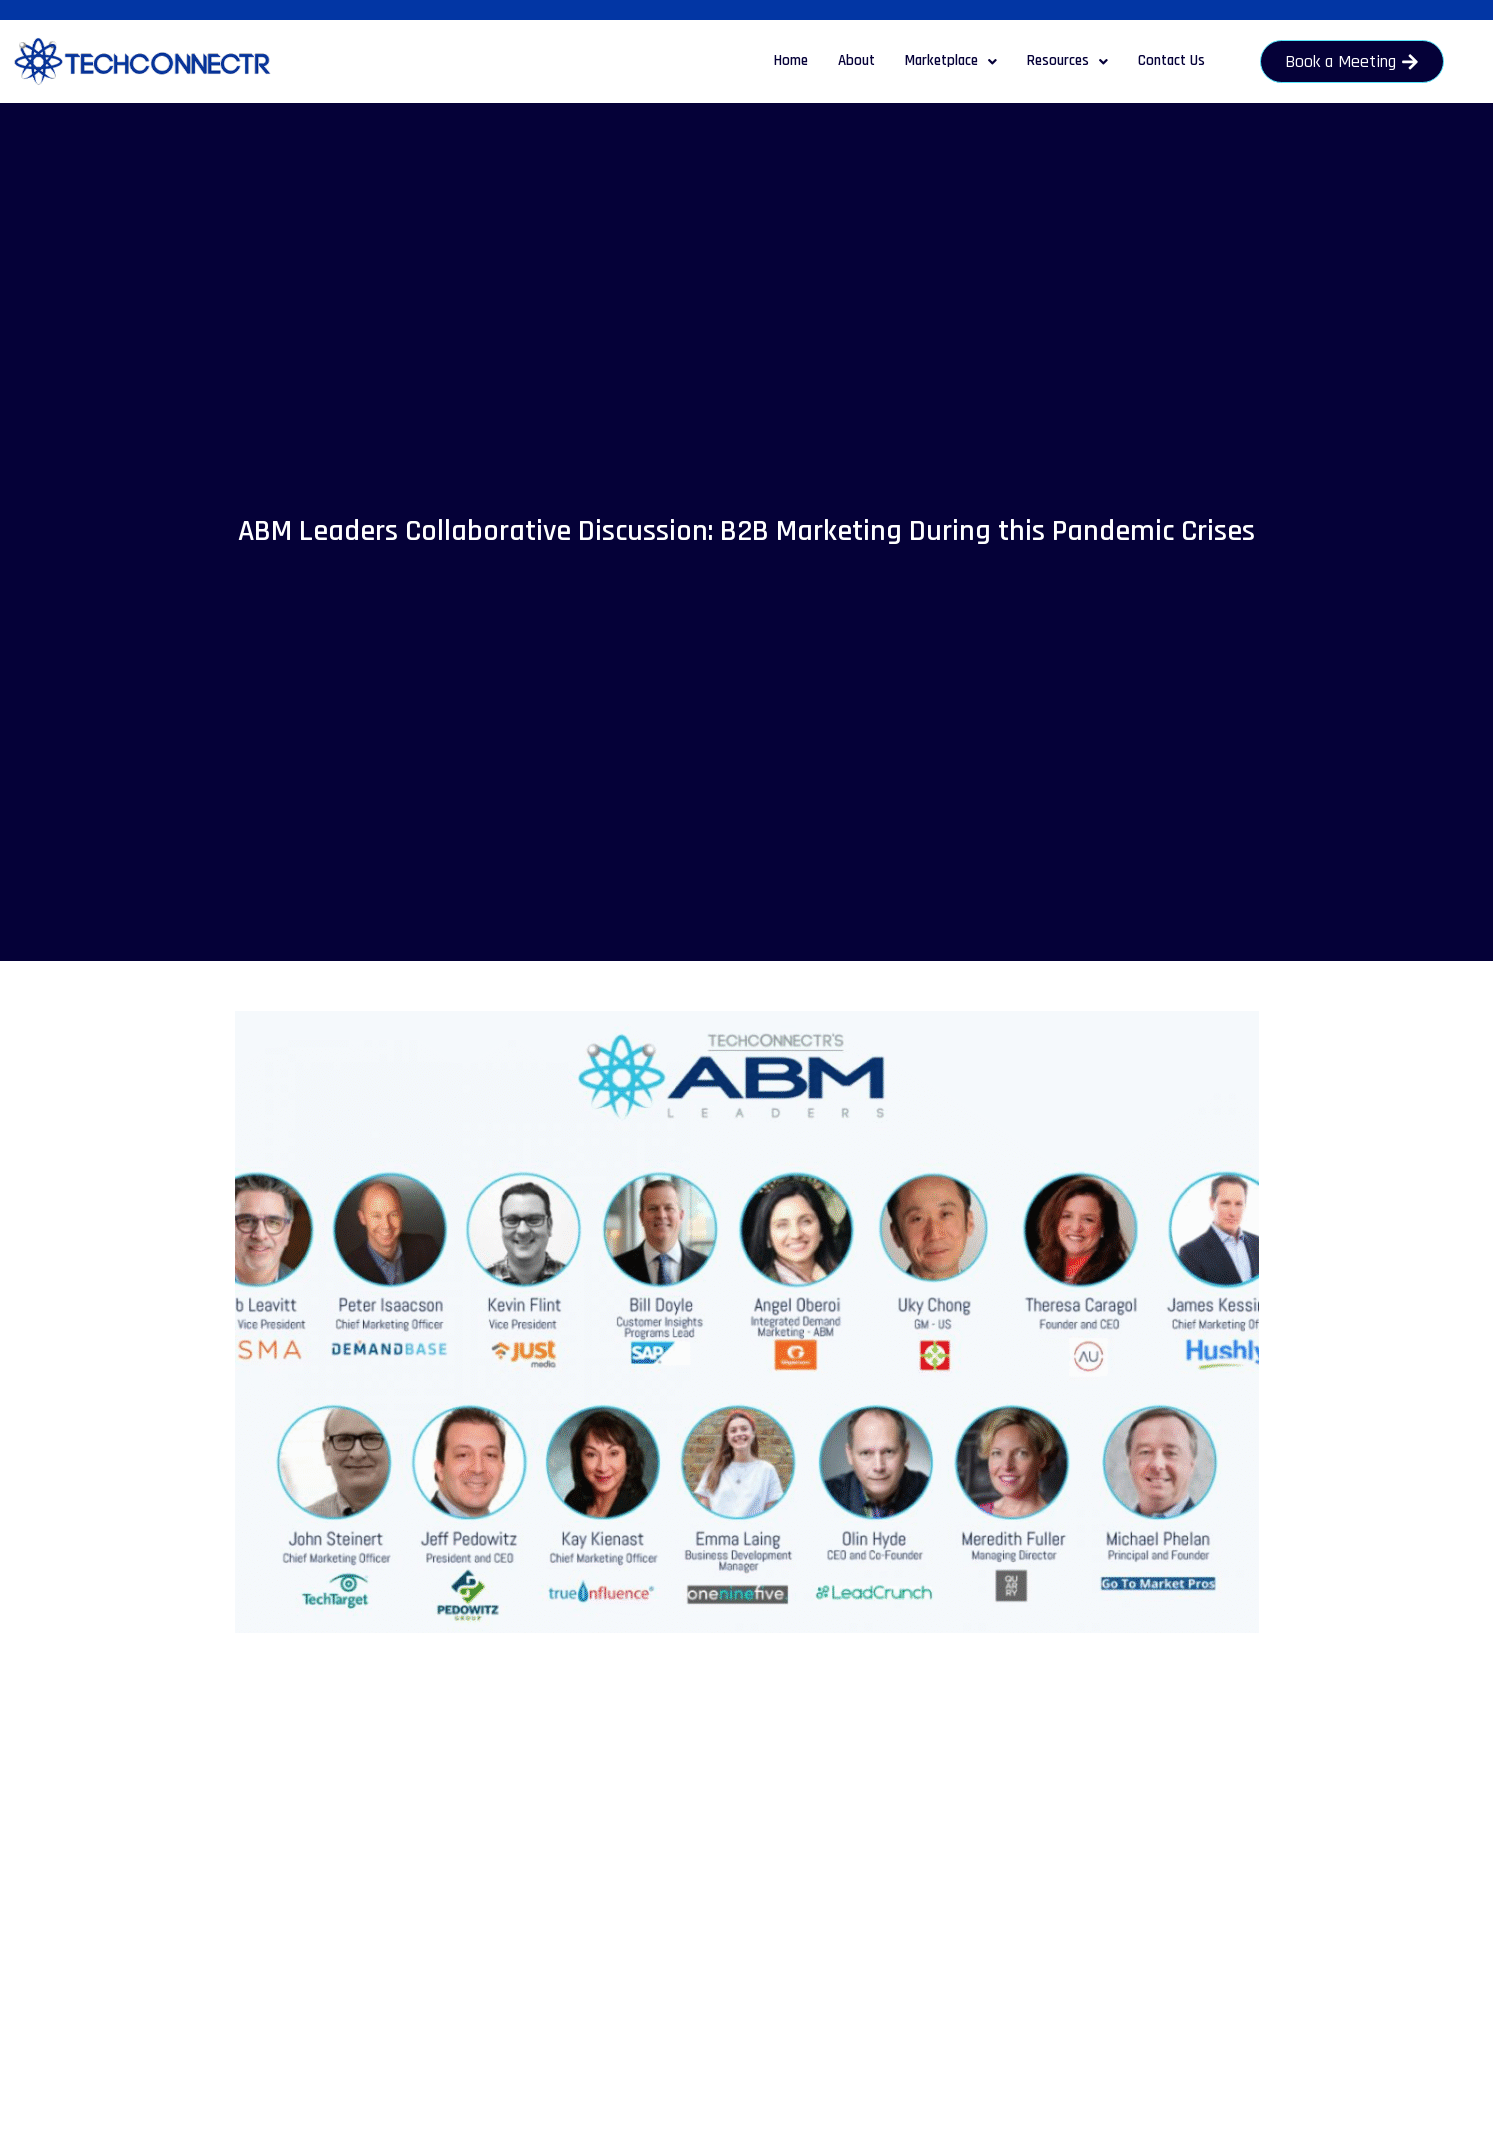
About (856, 60)
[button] (951, 61)
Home (791, 60)
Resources (1067, 60)
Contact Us (1171, 60)
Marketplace (951, 60)
